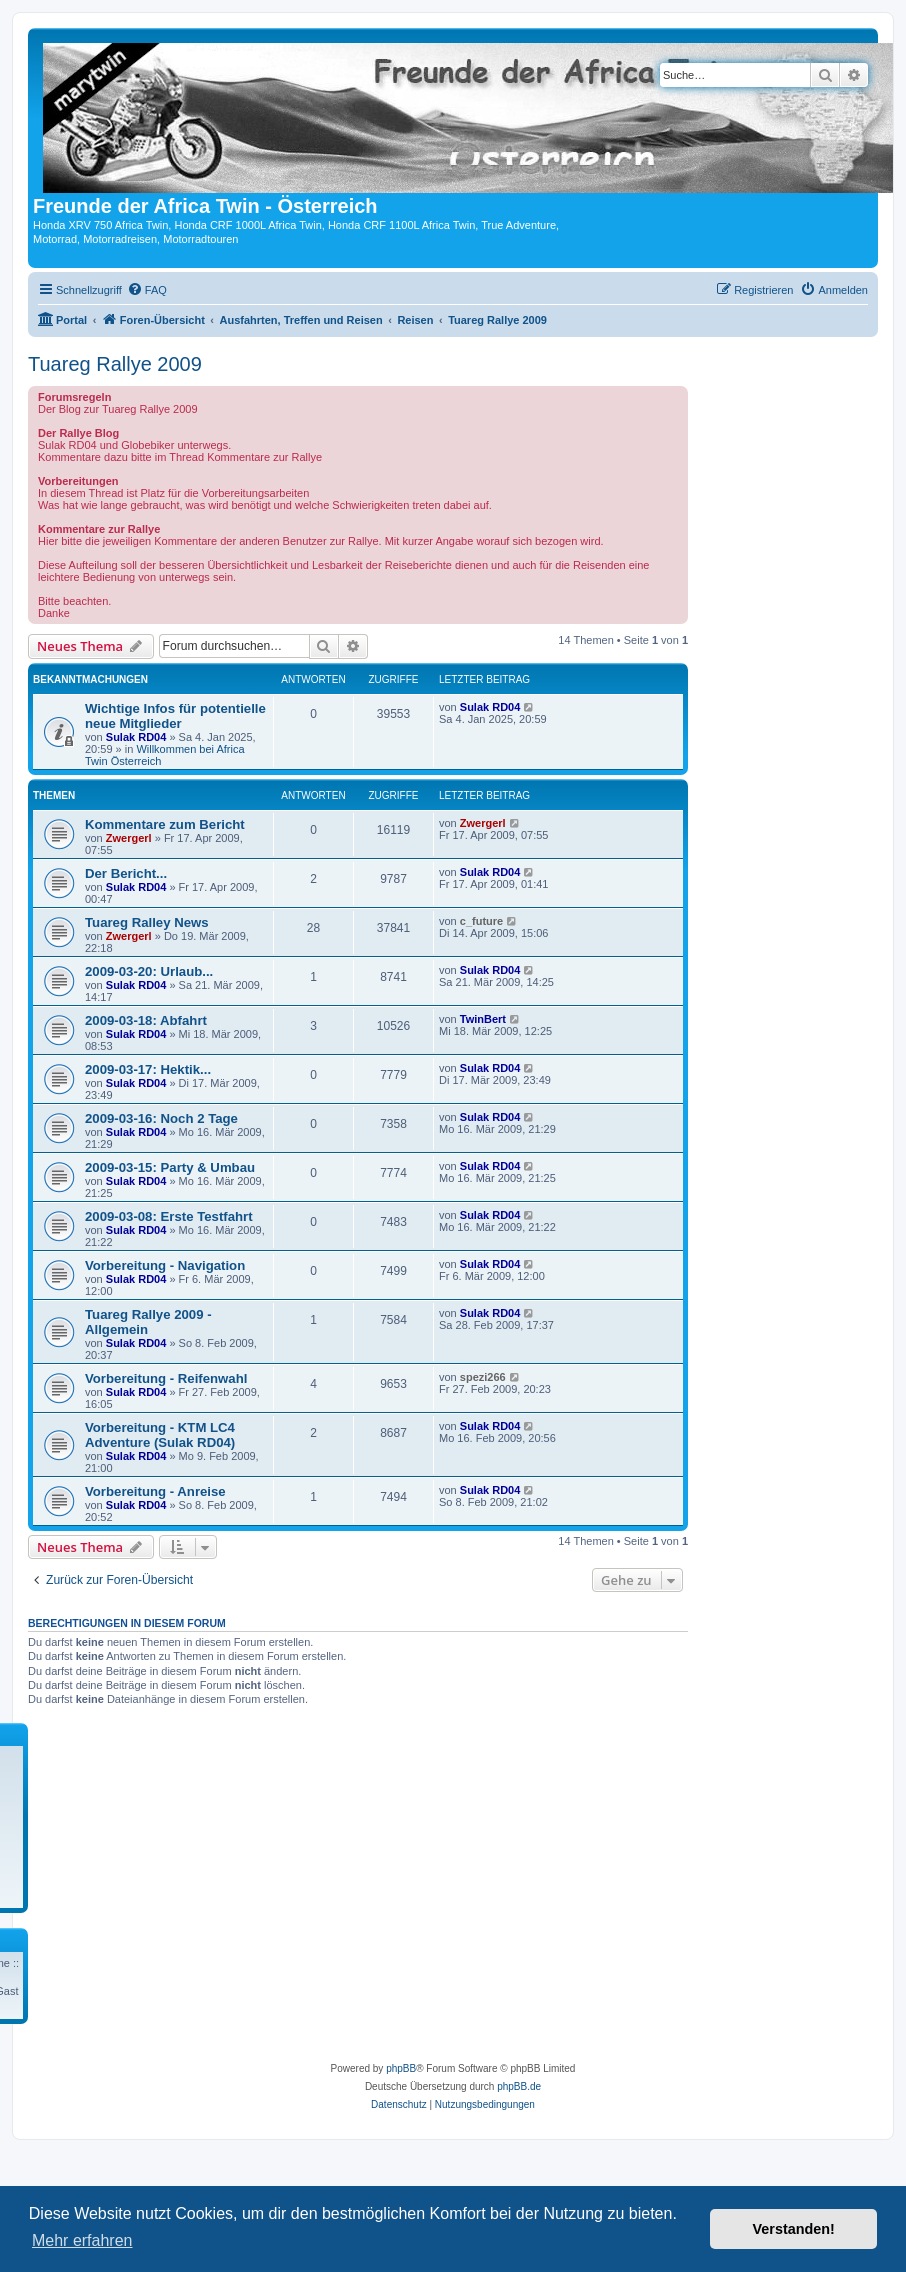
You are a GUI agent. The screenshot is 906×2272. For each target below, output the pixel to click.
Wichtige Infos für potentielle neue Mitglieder (175, 716)
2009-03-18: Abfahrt (146, 1020)
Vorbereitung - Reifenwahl (166, 1378)
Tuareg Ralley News (147, 922)
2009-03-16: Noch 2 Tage (161, 1118)
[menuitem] (147, 290)
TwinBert (483, 1019)
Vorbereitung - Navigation (165, 1265)
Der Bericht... (126, 873)
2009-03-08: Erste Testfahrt (169, 1216)
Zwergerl (129, 838)
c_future (481, 921)
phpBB (401, 2068)
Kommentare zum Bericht (165, 824)
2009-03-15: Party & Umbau (170, 1167)
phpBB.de (519, 2086)
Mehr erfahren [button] (82, 2240)
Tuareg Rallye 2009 (115, 364)
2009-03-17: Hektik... (148, 1069)
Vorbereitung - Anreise (155, 1491)
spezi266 (483, 1377)
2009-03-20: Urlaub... (149, 971)
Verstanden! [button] (794, 2229)
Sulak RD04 (136, 737)
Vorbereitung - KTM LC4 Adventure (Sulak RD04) (160, 1435)
